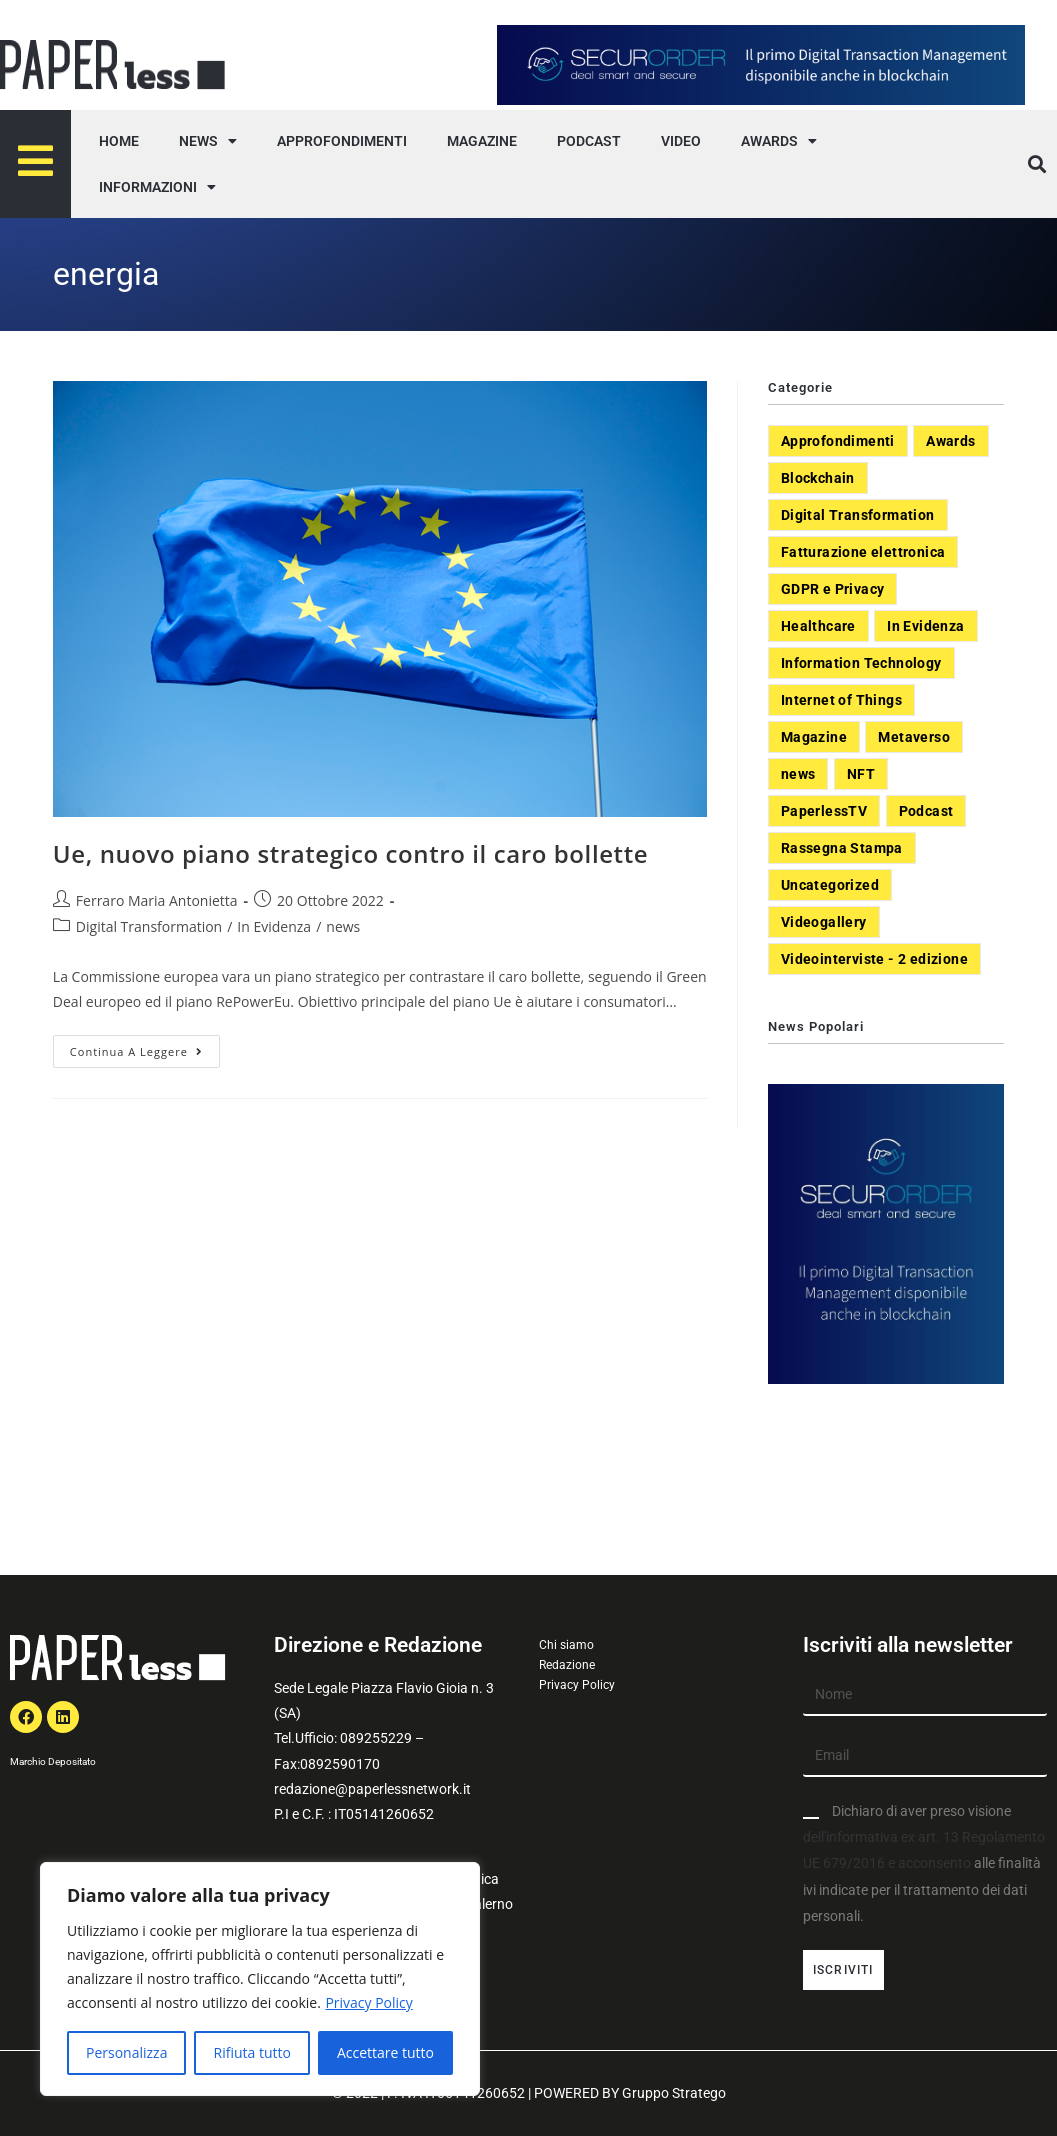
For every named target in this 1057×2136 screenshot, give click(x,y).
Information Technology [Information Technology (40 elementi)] (861, 663)
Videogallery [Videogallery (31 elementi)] (824, 922)
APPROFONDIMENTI (342, 141)
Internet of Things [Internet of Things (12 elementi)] (841, 700)
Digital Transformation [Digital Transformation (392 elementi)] (858, 515)
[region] (260, 1979)
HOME (119, 141)
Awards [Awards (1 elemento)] (950, 441)
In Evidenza (274, 926)
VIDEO (681, 141)
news (343, 926)
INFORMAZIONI (157, 187)
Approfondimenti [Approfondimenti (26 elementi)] (838, 441)
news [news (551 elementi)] (798, 774)
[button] (1036, 164)
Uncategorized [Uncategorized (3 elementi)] (830, 885)
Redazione (567, 1665)
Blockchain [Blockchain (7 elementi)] (818, 478)
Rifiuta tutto (251, 2052)
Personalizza (126, 2052)
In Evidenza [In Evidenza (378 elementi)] (925, 626)
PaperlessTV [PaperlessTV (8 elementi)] (824, 811)
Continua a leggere (145, 1047)
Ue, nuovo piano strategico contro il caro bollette (350, 853)
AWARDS (779, 141)
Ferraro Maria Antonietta (157, 900)
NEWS (208, 141)
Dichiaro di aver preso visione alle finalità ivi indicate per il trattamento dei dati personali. (924, 1863)
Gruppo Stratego (674, 2093)
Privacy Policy (368, 2002)
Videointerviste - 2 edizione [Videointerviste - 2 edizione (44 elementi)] (874, 959)
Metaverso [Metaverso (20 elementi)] (914, 737)
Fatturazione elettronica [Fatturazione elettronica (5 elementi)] (863, 552)
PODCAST (589, 141)
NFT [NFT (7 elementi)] (861, 774)
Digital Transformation (149, 926)
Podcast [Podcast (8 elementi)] (926, 811)
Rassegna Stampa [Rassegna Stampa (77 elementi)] (842, 848)
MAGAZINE (482, 141)
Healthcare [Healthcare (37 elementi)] (818, 626)
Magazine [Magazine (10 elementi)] (814, 737)
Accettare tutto (385, 2052)
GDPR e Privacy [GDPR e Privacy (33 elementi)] (833, 589)
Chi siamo (566, 1645)
